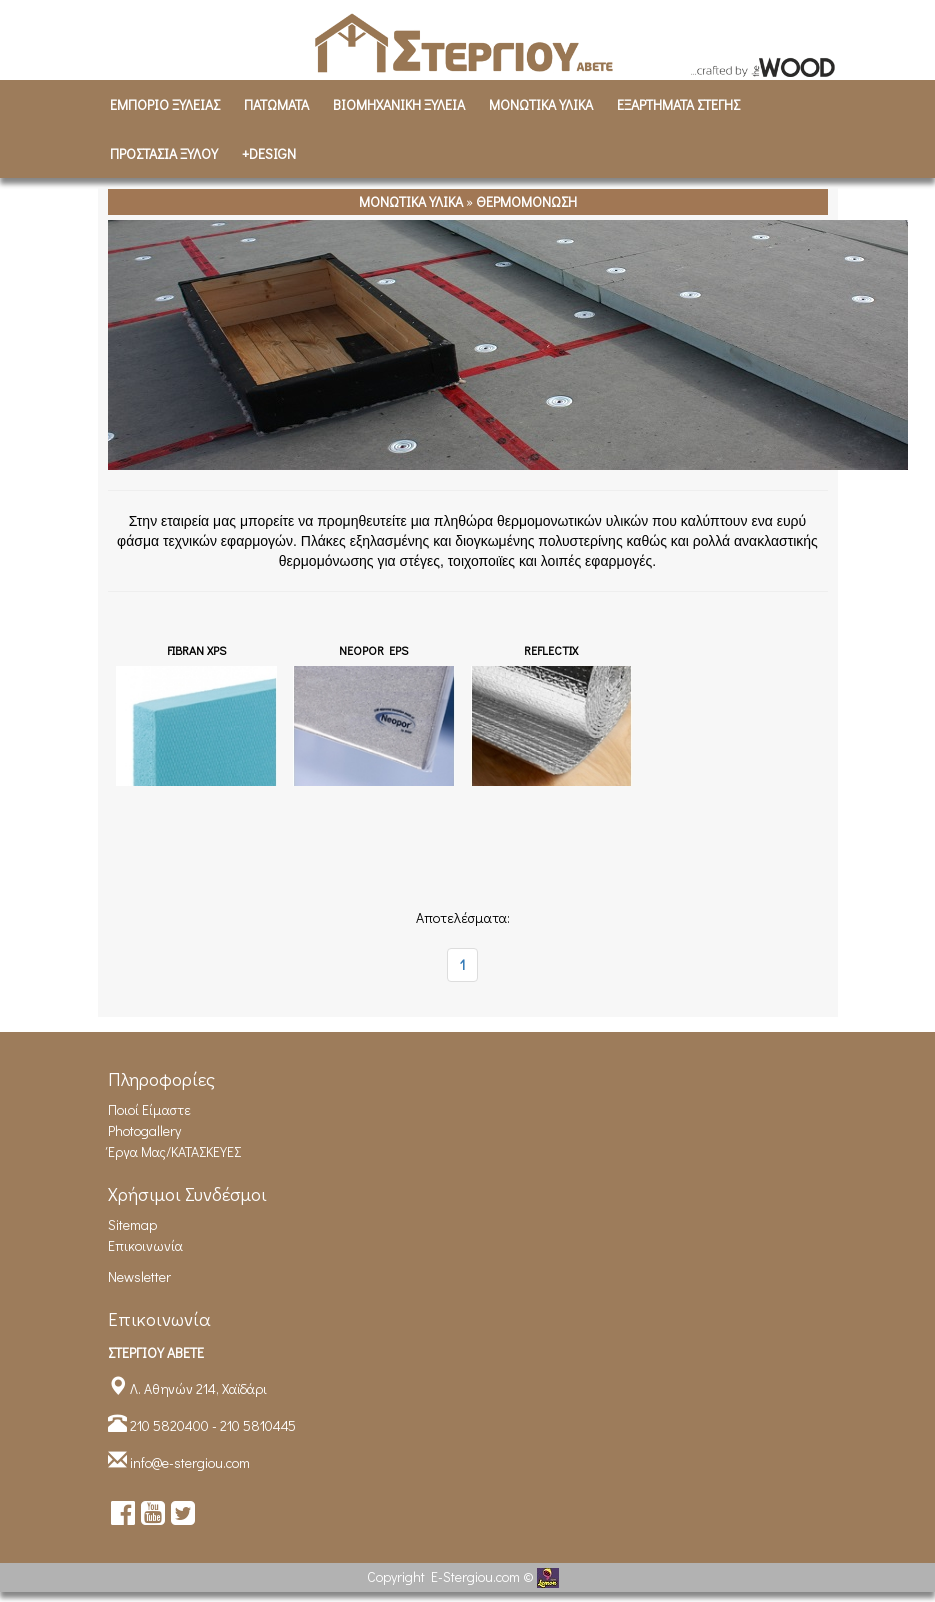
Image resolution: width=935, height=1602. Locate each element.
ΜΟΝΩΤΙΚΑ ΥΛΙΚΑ (541, 104)
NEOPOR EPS (373, 650)
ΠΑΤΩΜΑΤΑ (276, 104)
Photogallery (144, 1130)
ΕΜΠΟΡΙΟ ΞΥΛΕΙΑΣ (165, 104)
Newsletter (139, 1276)
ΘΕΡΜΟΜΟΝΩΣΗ (526, 201)
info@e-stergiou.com (190, 1462)
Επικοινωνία (145, 1245)
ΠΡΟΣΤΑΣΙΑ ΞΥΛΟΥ (164, 153)
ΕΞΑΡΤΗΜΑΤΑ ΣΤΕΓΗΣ (678, 104)
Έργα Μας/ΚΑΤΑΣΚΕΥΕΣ (174, 1151)
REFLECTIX (551, 650)
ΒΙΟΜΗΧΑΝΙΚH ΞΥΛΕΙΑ (399, 104)
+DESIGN (269, 153)
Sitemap (132, 1224)
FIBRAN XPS (196, 650)
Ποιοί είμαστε (149, 1109)
